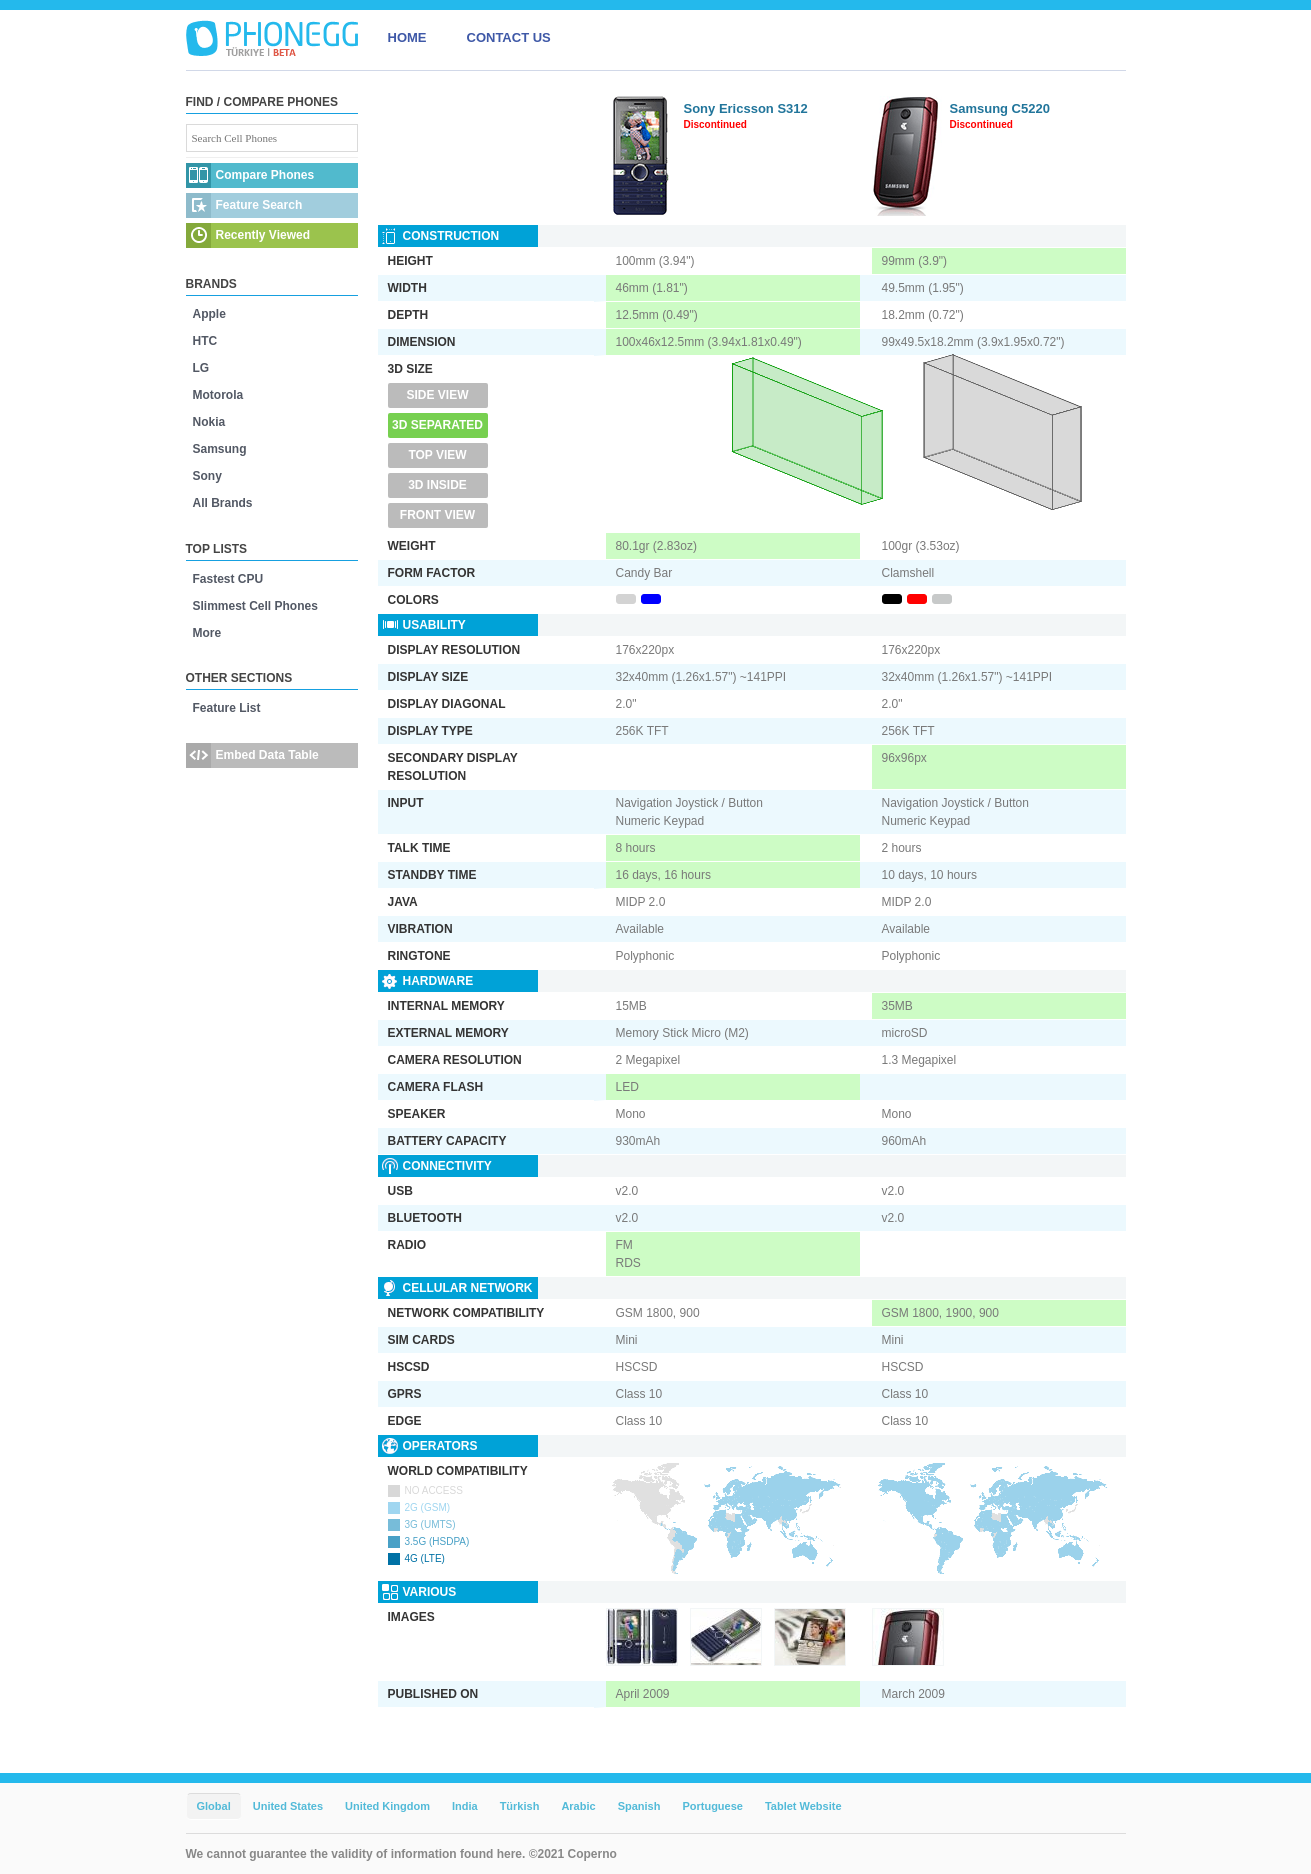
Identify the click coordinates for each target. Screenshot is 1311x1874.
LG (201, 368)
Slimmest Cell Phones (255, 606)
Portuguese (712, 1806)
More (207, 633)
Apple (209, 314)
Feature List (227, 708)
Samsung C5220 (1000, 108)
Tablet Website (803, 1806)
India (465, 1806)
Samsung (220, 449)
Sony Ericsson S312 (746, 108)
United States (288, 1806)
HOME (407, 37)
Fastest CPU (228, 579)
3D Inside (437, 485)
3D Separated (437, 425)
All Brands (223, 503)
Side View (437, 395)
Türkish (520, 1806)
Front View (437, 515)
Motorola (218, 395)
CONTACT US (509, 37)
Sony (207, 476)
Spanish (639, 1806)
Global (214, 1806)
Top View (437, 455)
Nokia (209, 422)
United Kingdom (387, 1806)
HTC (205, 341)
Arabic (578, 1806)
